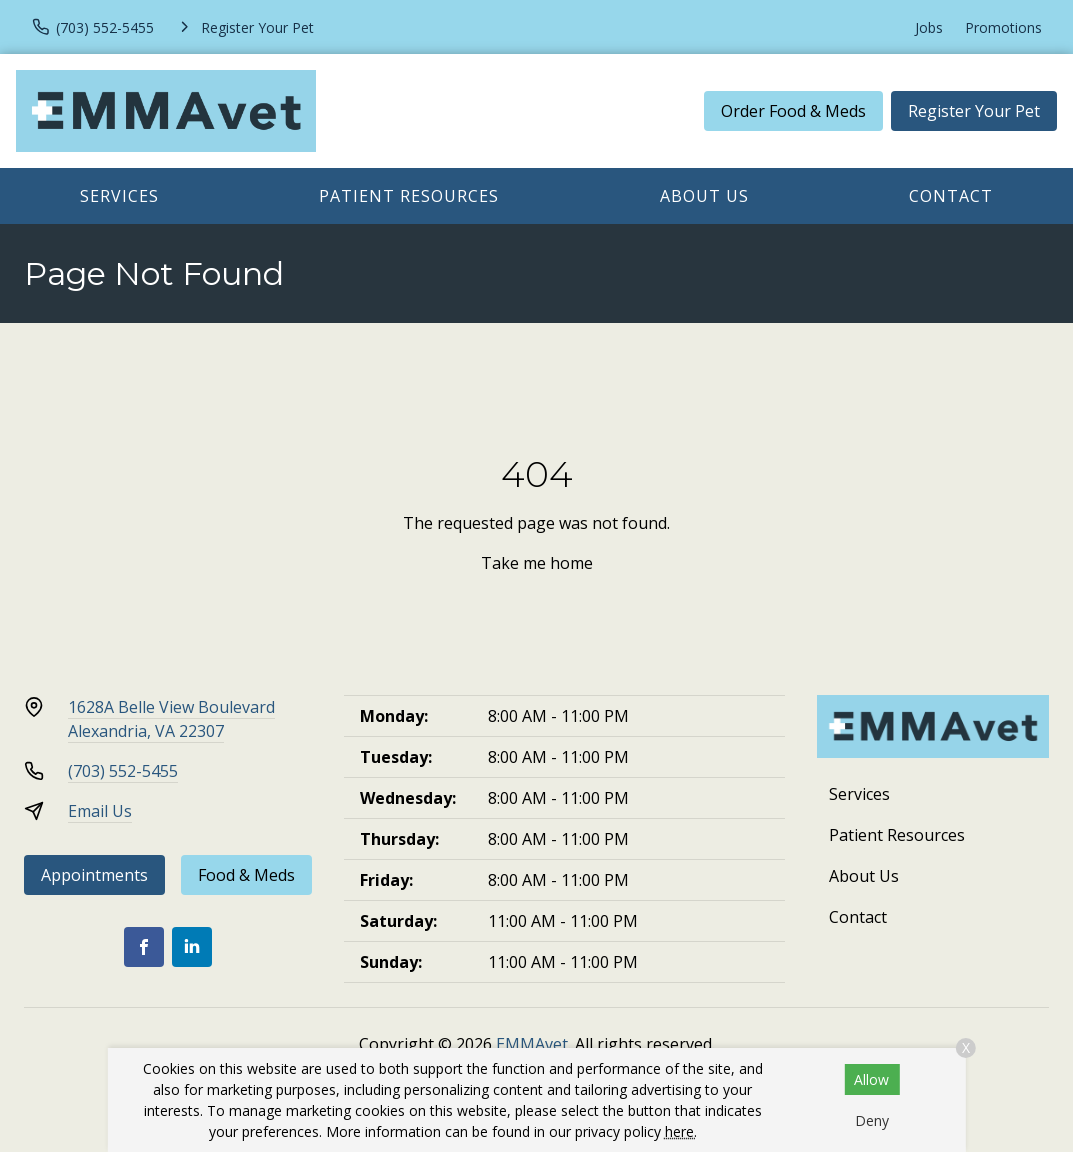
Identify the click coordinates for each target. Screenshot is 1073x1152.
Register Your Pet (974, 111)
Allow (871, 1079)
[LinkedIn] (192, 947)
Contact (951, 196)
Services (119, 196)
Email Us (100, 811)
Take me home (537, 563)
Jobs (929, 27)
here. (681, 1131)
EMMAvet (532, 1044)
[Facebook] (144, 947)
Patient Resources (409, 196)
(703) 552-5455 (123, 771)
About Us (704, 196)
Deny (872, 1120)
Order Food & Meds (793, 111)
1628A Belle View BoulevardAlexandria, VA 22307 (171, 719)
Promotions (1003, 27)
